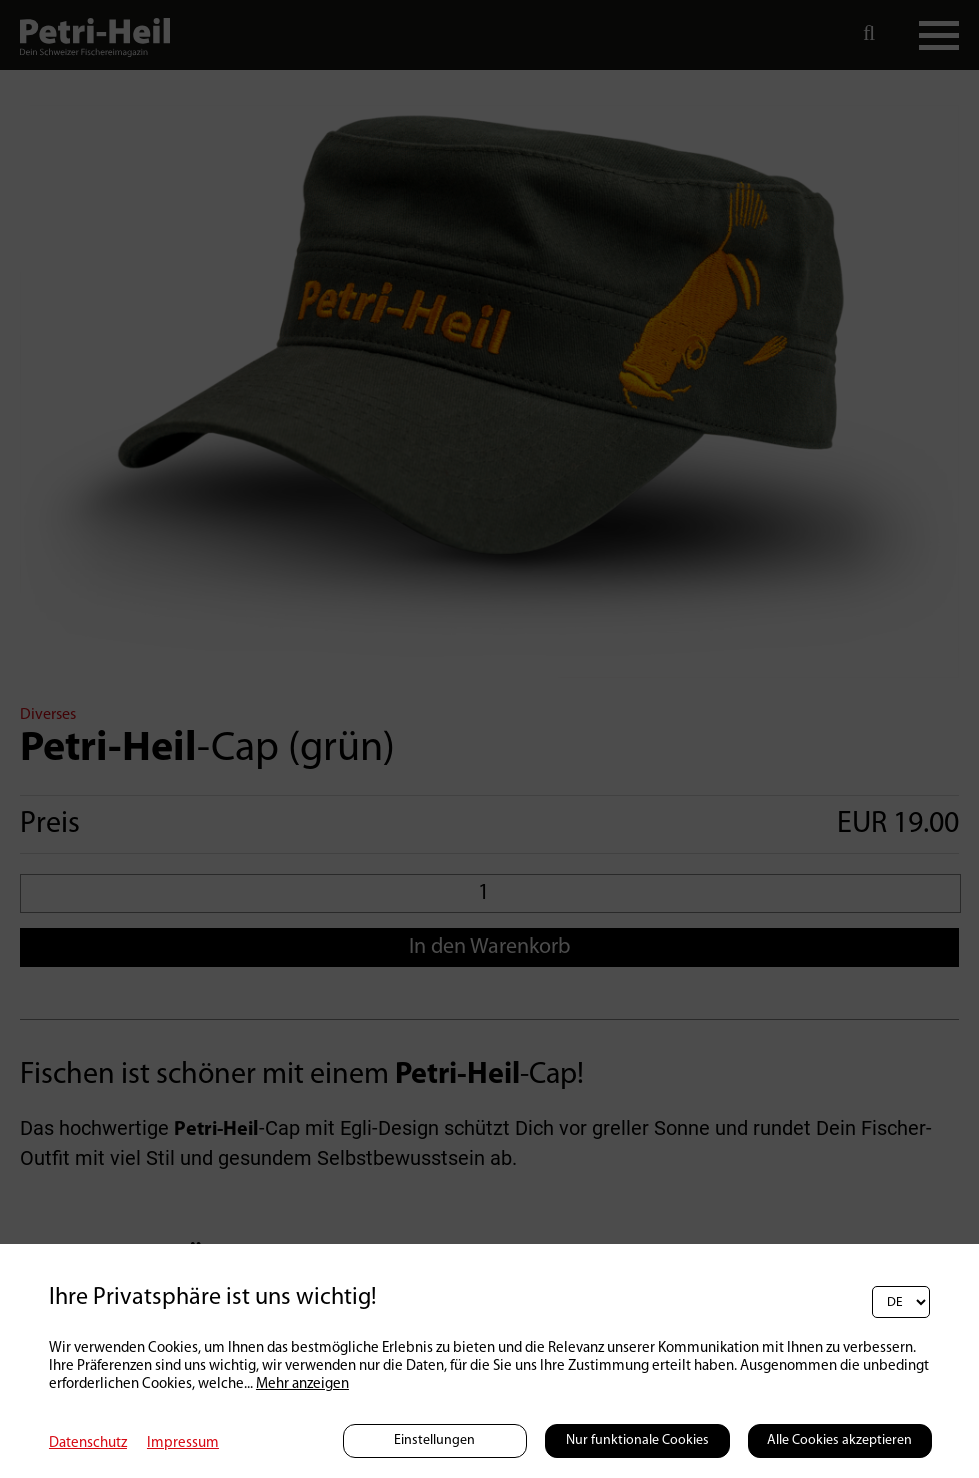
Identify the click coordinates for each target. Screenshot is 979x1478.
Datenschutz (88, 1443)
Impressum (183, 1443)
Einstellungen (434, 1440)
